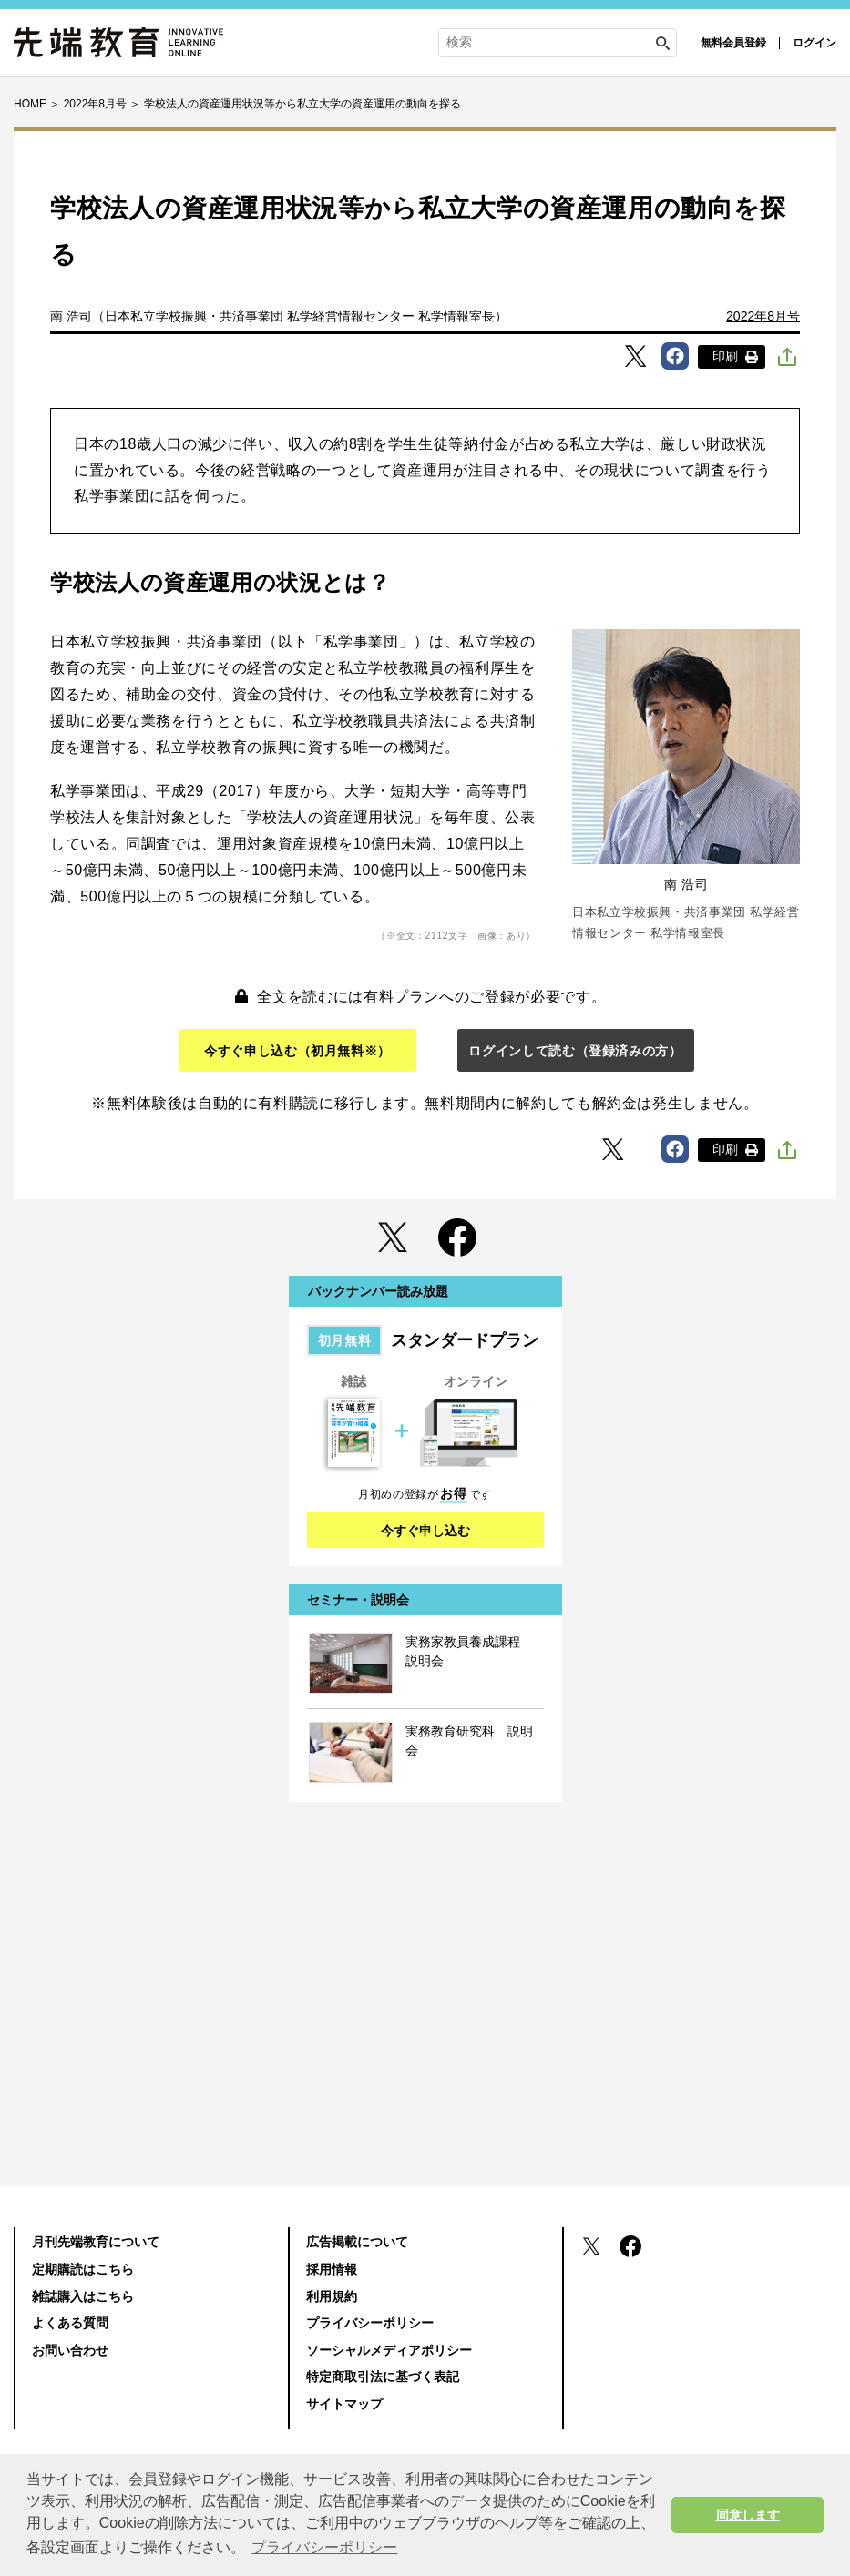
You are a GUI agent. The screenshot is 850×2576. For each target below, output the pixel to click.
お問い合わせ (70, 2350)
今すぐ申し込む (425, 1530)
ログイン (814, 42)
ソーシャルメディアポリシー (389, 2350)
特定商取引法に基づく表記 (382, 2376)
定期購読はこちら (83, 2269)
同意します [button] (748, 2515)
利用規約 (331, 2296)
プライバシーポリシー (370, 2322)
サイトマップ (344, 2404)
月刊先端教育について (95, 2241)
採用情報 (331, 2269)
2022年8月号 (763, 316)
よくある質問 (70, 2322)
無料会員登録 (733, 42)
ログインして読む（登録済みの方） (574, 1051)
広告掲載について (357, 2241)
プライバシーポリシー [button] (324, 2547)
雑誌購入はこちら (83, 2296)
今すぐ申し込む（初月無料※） (297, 1051)
